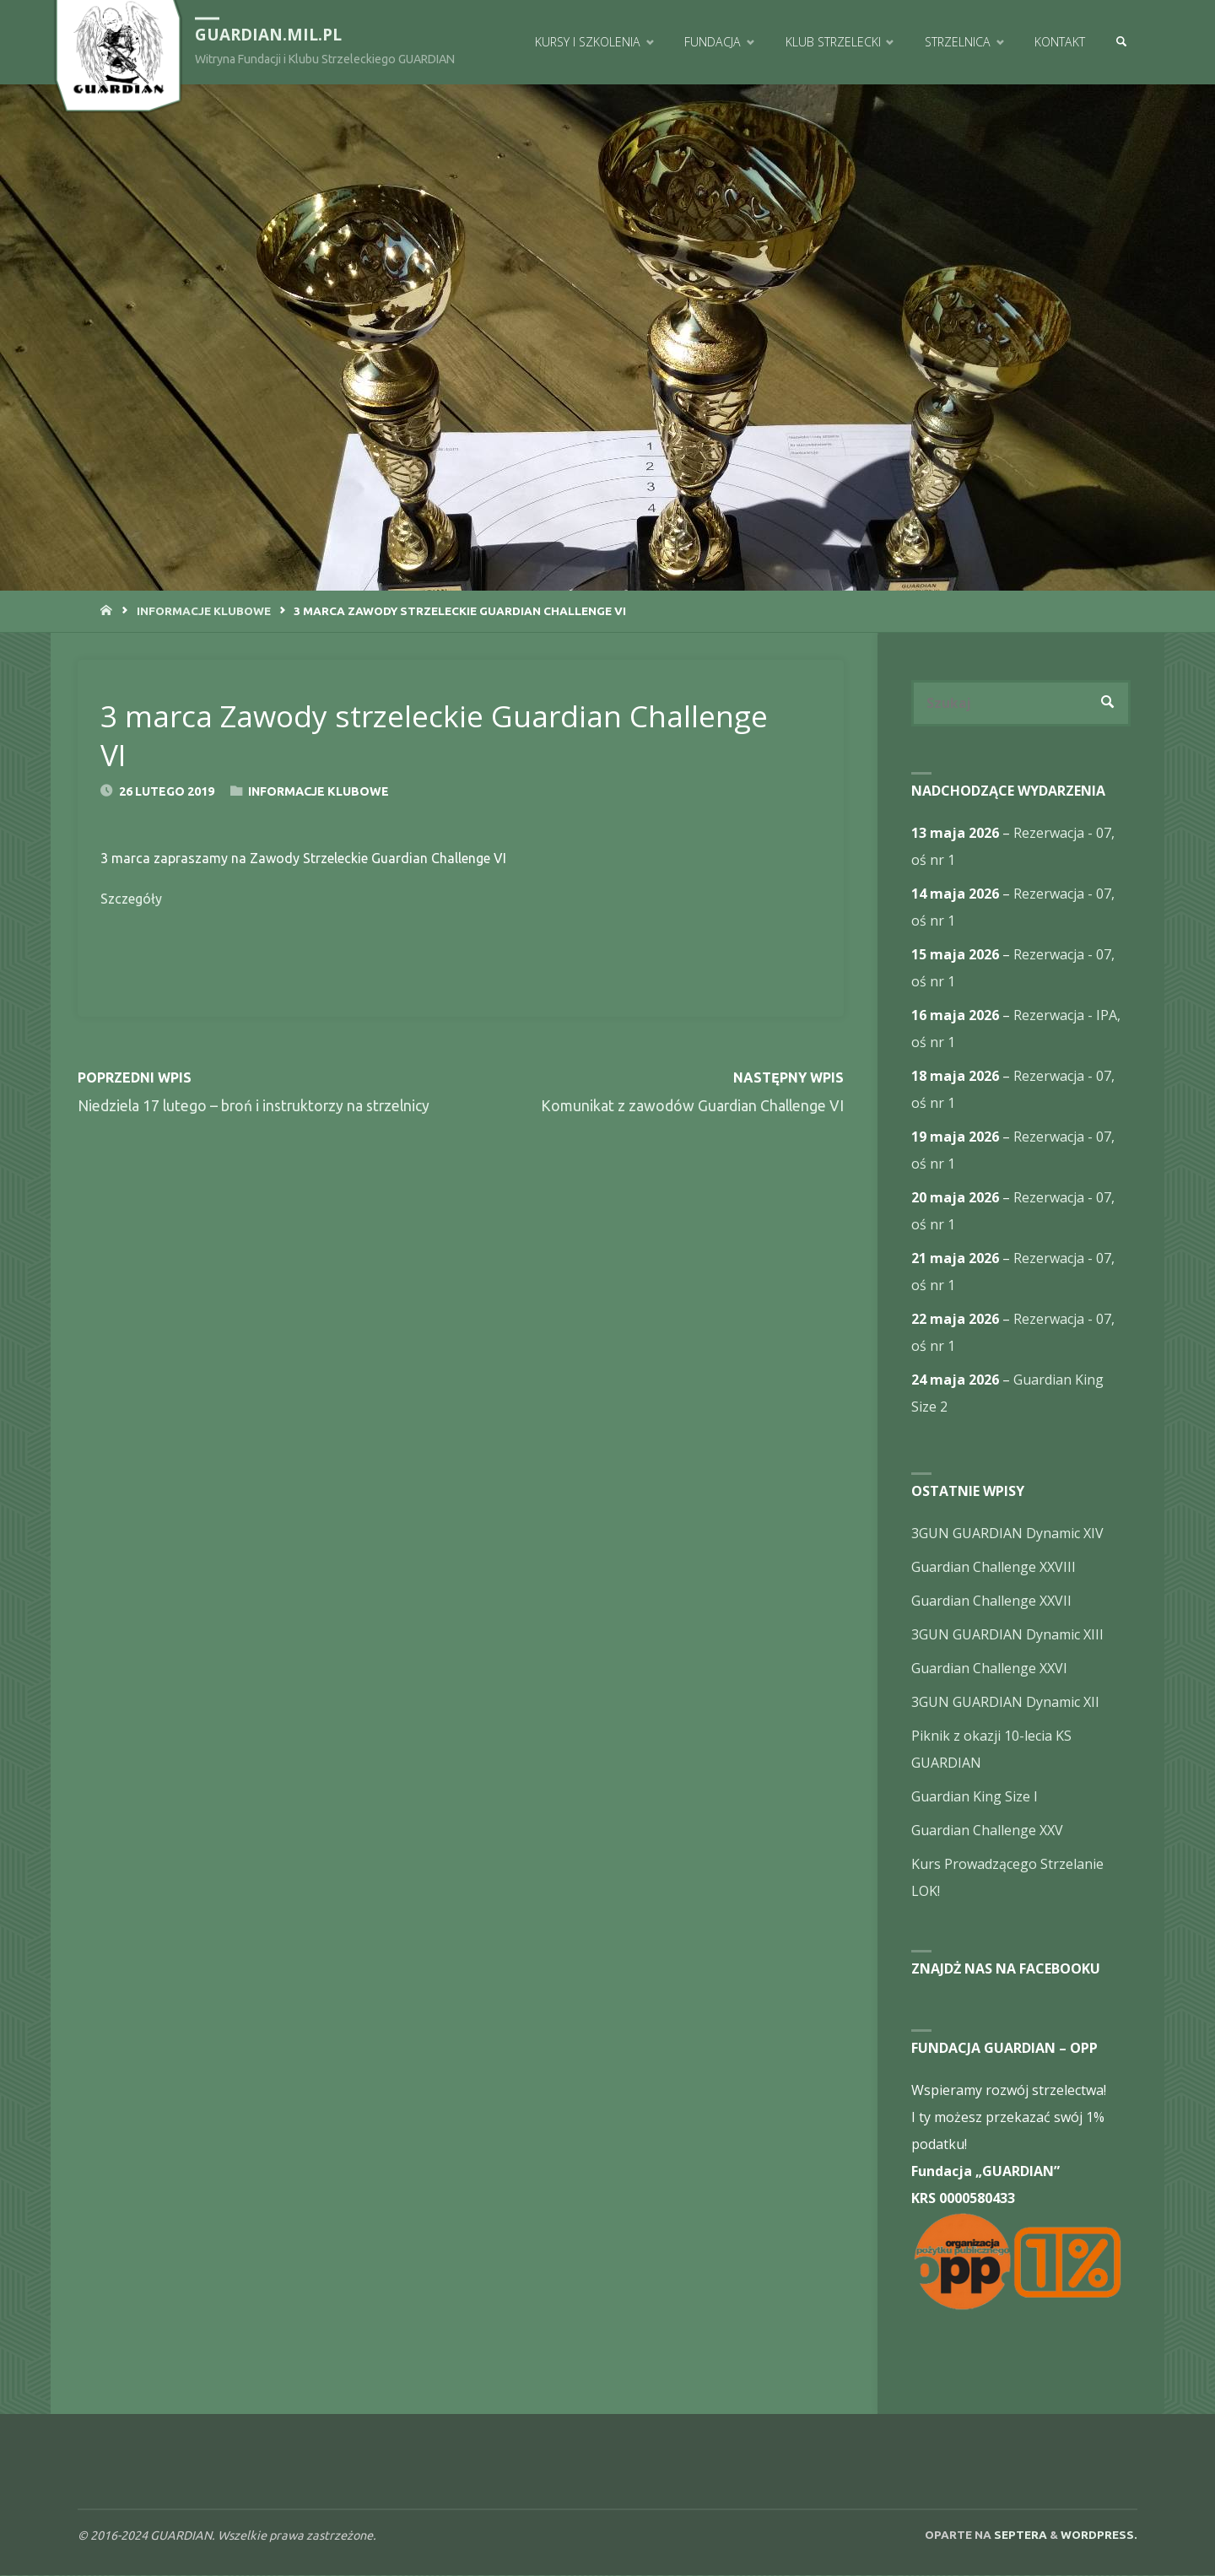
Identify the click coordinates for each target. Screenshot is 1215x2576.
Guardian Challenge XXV (987, 1831)
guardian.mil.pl (269, 35)
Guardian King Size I (974, 1797)
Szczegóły (131, 898)
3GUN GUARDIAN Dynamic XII (1005, 1702)
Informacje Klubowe (204, 611)
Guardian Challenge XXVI (989, 1669)
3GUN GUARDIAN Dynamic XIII (1007, 1635)
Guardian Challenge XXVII (991, 1601)
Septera (1019, 2535)
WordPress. (1099, 2535)
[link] (1120, 42)
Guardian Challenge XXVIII (993, 1567)
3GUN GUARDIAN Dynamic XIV (1007, 1534)
